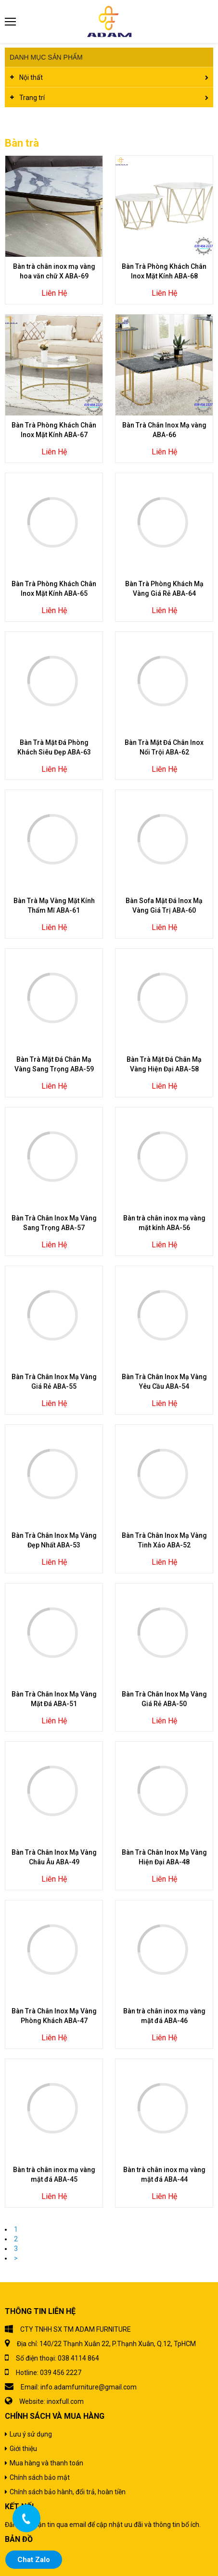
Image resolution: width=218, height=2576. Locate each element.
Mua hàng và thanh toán (46, 2463)
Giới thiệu (23, 2448)
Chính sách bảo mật (40, 2477)
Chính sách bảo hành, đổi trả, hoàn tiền (68, 2492)
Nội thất (31, 77)
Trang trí (32, 97)
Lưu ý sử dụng (31, 2434)
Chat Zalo (33, 2559)
